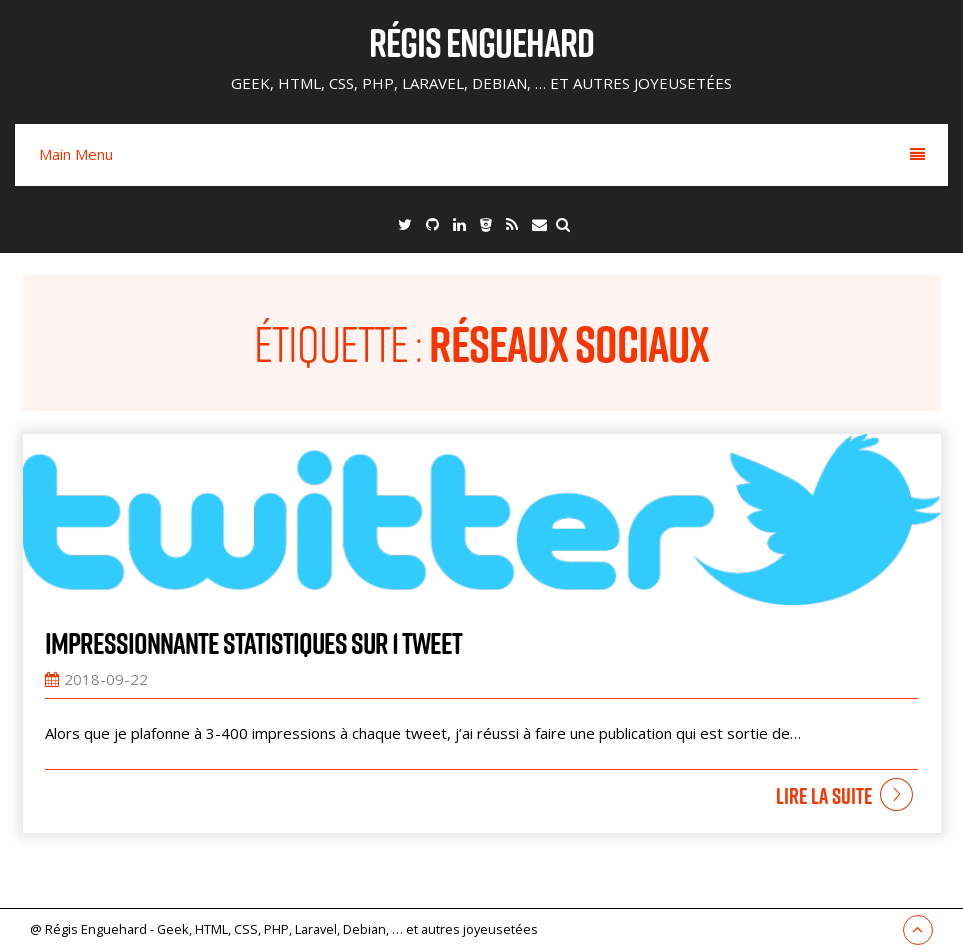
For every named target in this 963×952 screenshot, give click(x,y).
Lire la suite (824, 796)
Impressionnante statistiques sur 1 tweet (253, 643)
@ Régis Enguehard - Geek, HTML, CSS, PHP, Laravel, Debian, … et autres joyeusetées (284, 929)
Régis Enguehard (481, 42)
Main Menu (482, 154)
